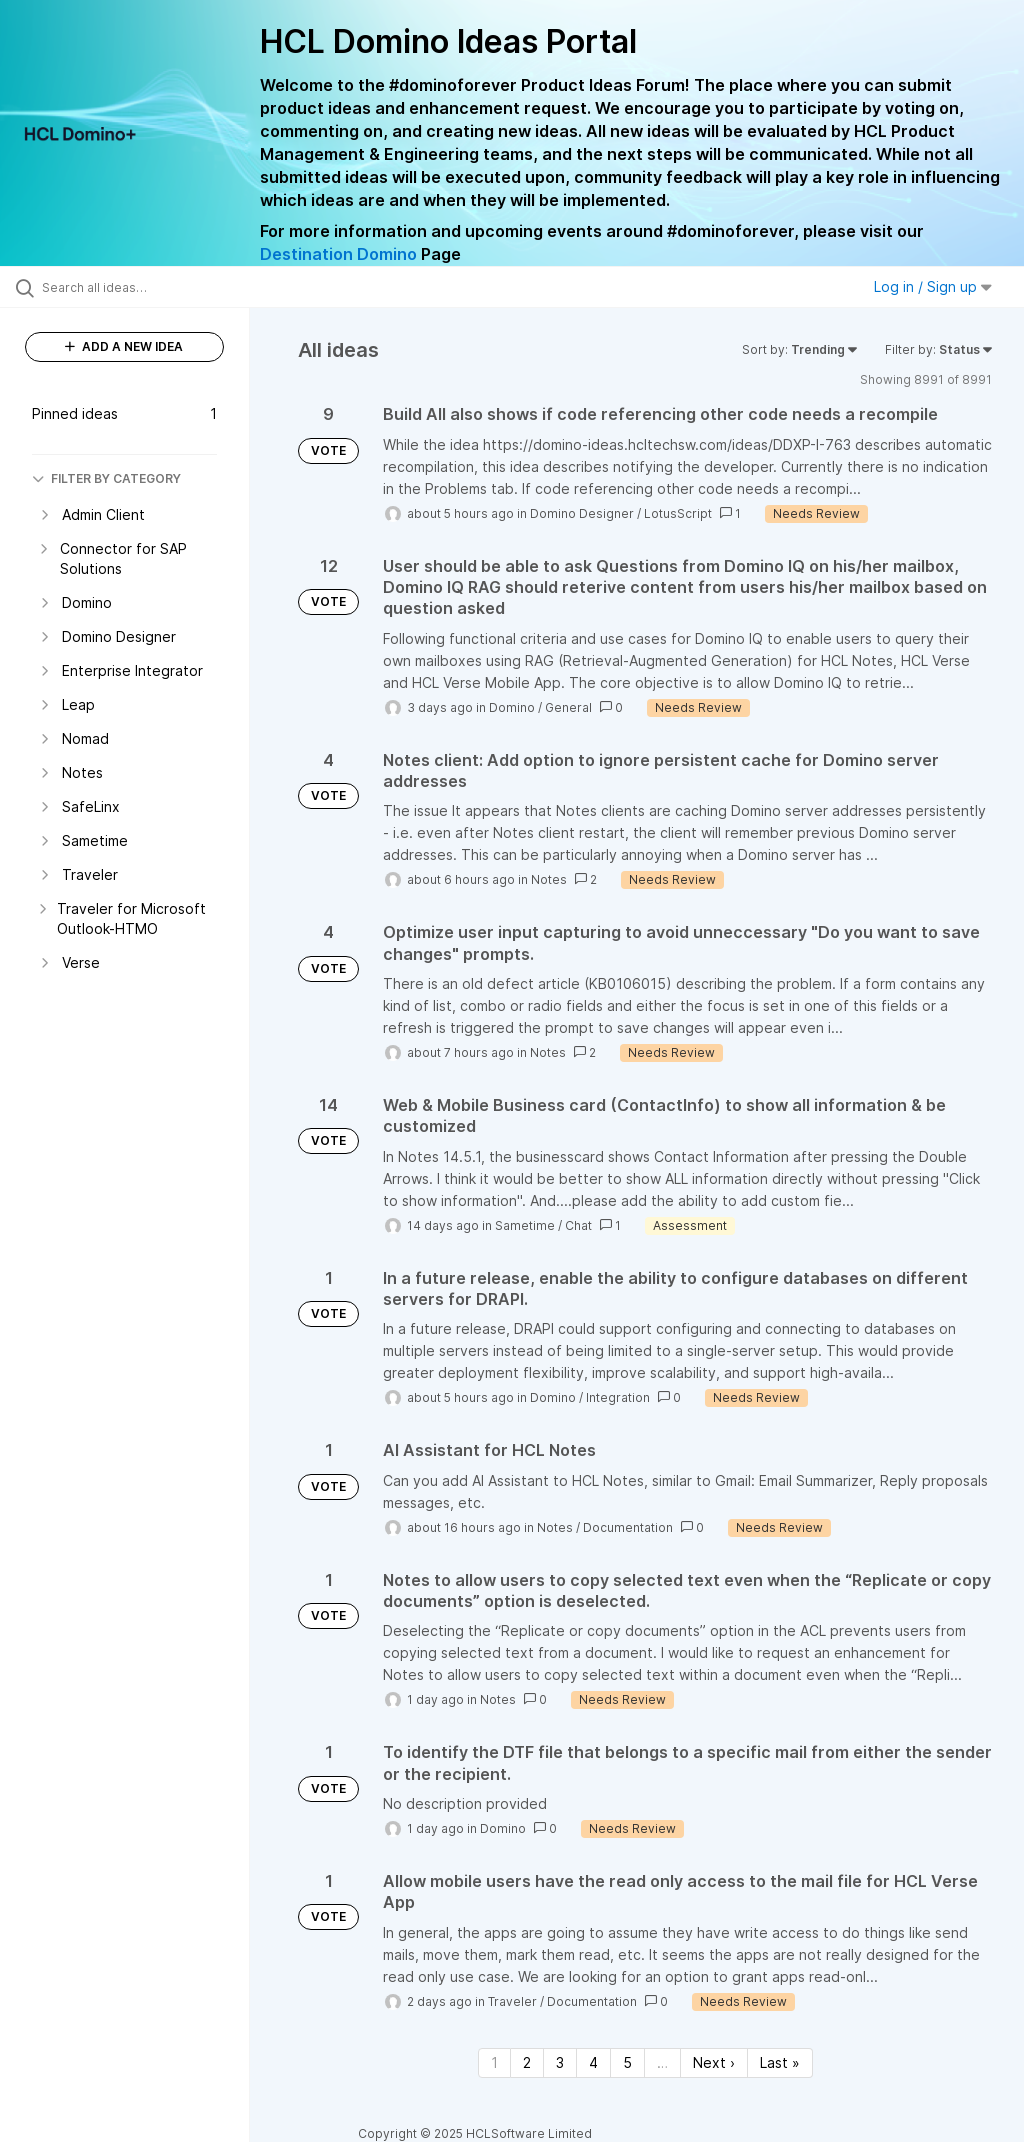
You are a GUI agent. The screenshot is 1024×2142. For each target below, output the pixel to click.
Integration (618, 1397)
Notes (549, 879)
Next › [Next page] (714, 2062)
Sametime (525, 1225)
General (568, 707)
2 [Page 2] (527, 2062)
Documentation (628, 1527)
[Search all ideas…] (135, 287)
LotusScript (678, 513)
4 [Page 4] (593, 2062)
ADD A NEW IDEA (124, 346)
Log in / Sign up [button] (933, 286)
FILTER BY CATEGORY (106, 478)
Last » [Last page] (780, 2062)
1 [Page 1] (494, 2062)
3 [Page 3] (560, 2062)
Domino (512, 707)
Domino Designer (582, 513)
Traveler (512, 2001)
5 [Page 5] (627, 2062)
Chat (578, 1225)
